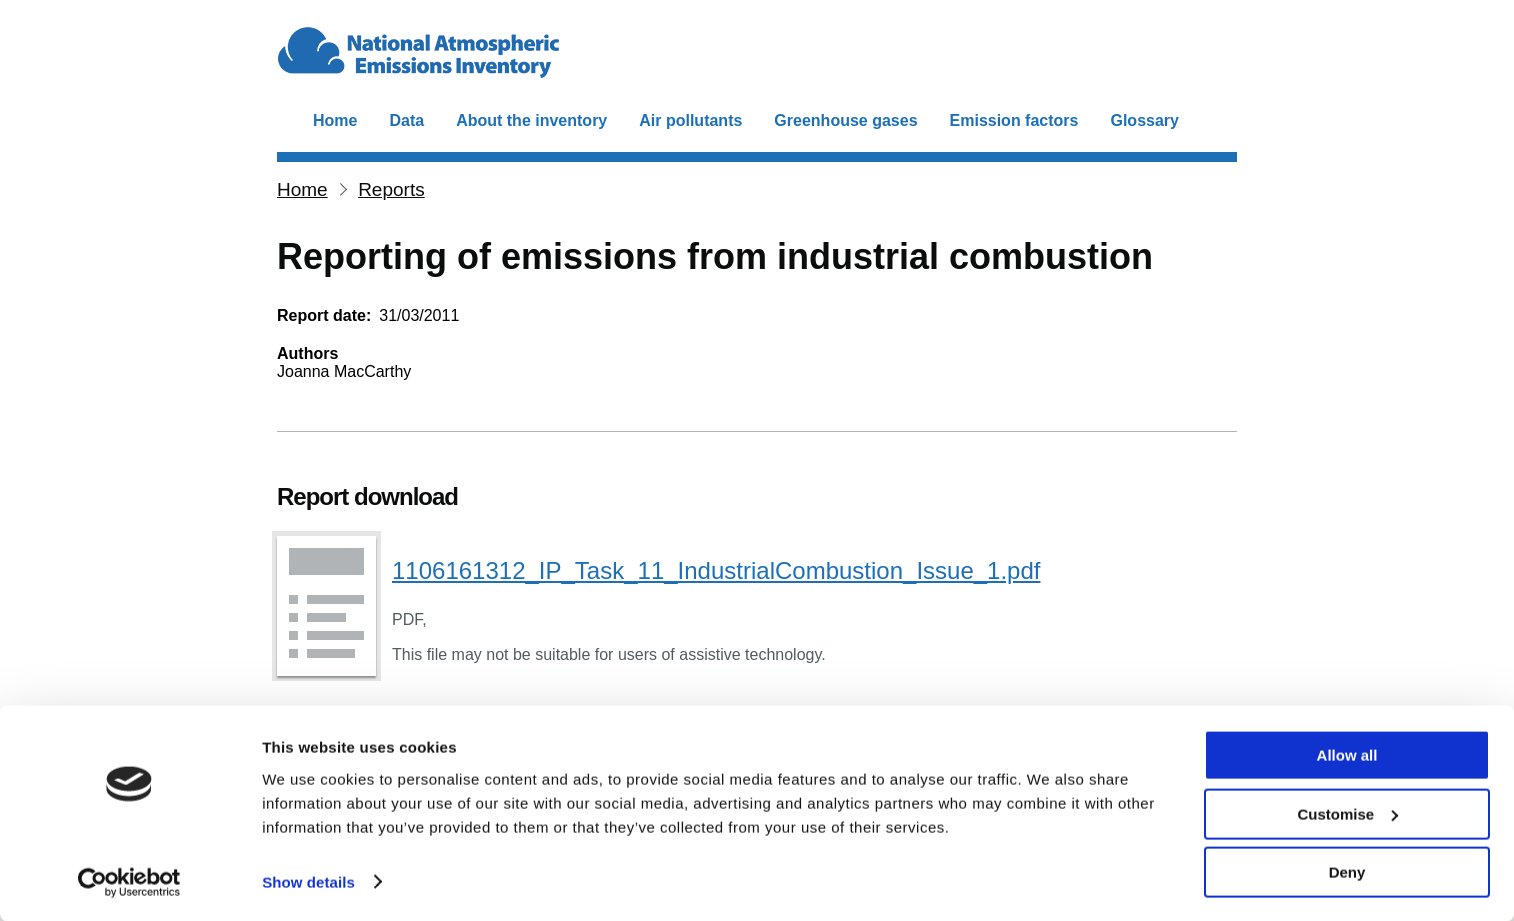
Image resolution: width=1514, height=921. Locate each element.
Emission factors (1014, 120)
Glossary (1144, 120)
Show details (308, 880)
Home (335, 120)
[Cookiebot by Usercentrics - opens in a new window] (129, 882)
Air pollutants (690, 120)
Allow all (1347, 754)
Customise (1347, 813)
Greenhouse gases (845, 120)
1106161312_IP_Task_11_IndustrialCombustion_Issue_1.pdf (716, 570)
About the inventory (531, 120)
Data (406, 120)
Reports (391, 189)
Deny (1347, 871)
